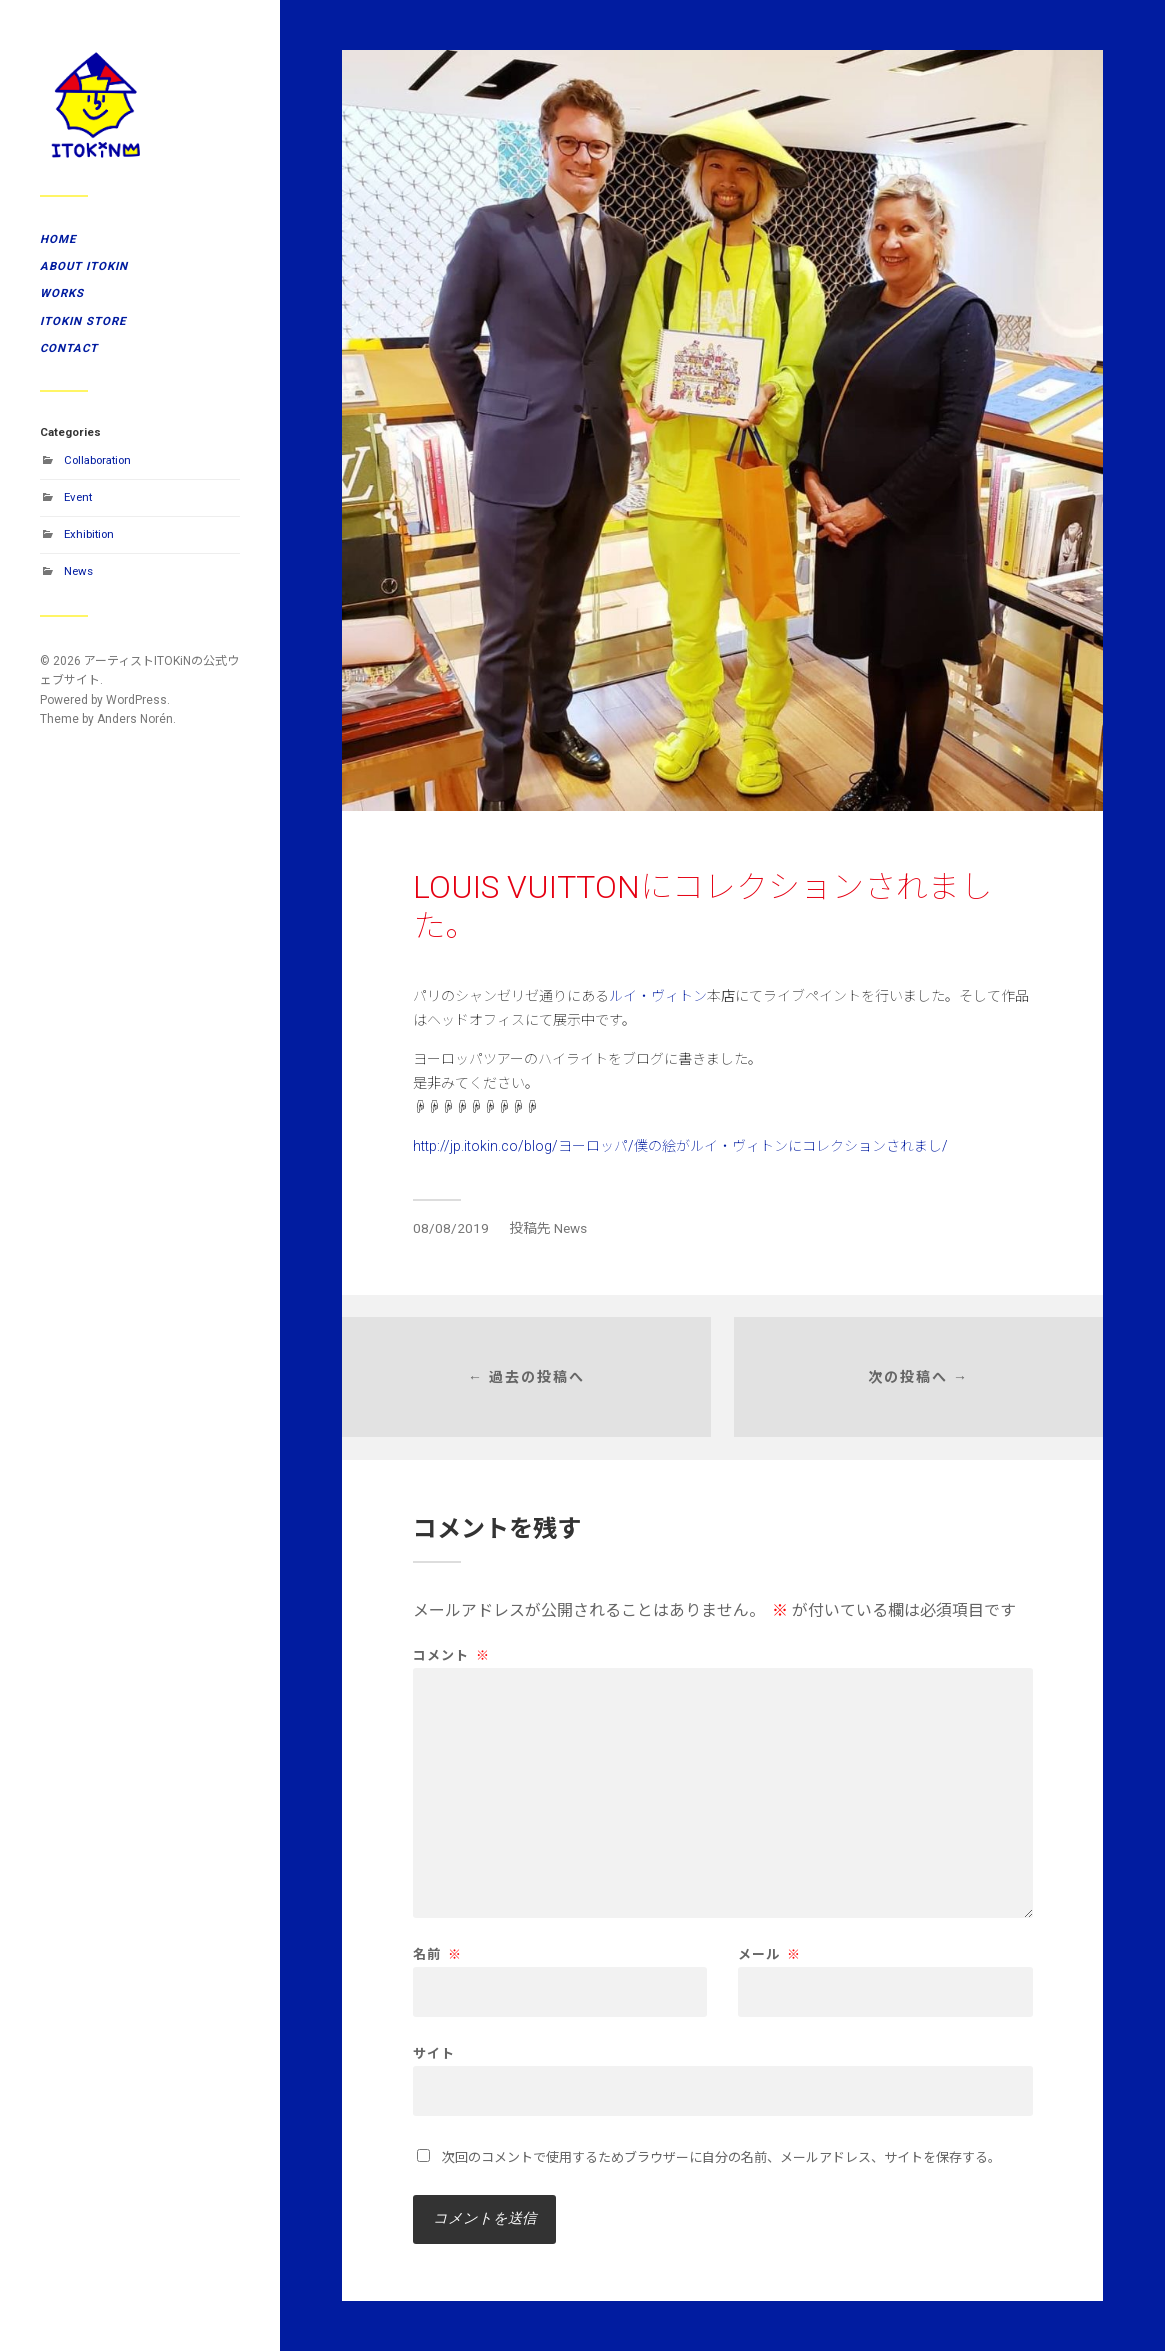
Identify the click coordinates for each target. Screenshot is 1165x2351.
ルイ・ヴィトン (658, 996)
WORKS (62, 293)
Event (78, 497)
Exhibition (89, 534)
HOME (58, 239)
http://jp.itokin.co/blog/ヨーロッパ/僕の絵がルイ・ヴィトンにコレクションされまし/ (680, 1146)
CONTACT (69, 348)
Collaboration (97, 460)
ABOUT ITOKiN (84, 266)
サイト (434, 2053)
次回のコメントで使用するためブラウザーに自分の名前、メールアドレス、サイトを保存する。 (721, 2157)
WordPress (136, 700)
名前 (437, 1954)
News (78, 571)
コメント (451, 1655)
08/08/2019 (451, 1228)
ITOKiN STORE (83, 321)
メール (769, 1954)
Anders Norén (135, 719)
